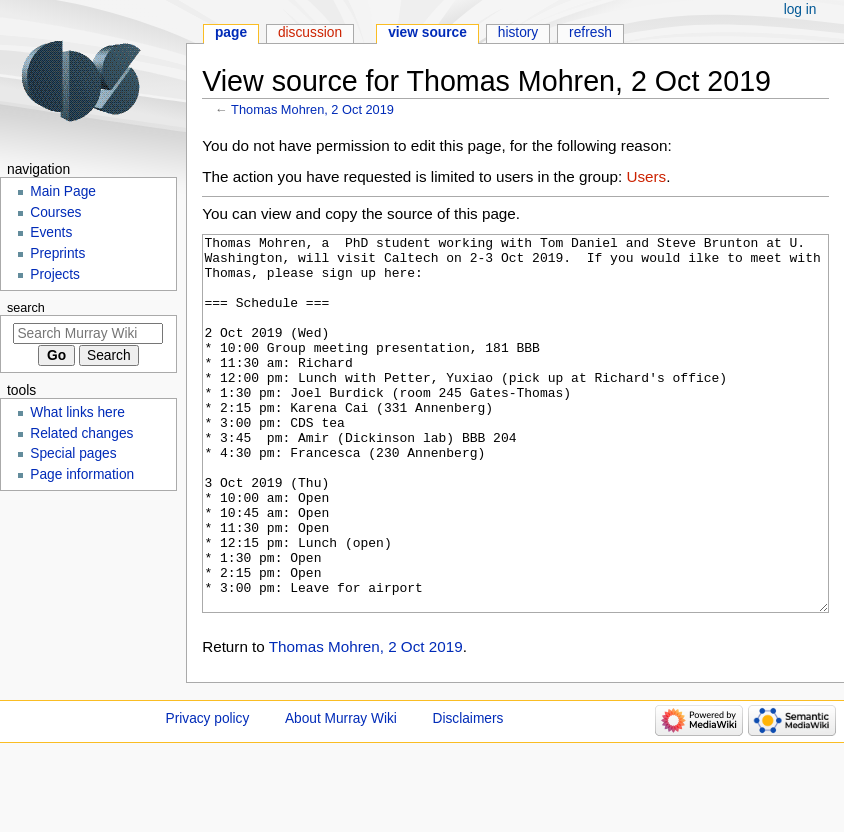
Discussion (310, 32)
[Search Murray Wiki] (88, 333)
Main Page (63, 191)
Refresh (590, 32)
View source (427, 32)
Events (51, 232)
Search (26, 308)
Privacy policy (208, 793)
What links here (77, 412)
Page (231, 32)
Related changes (81, 433)
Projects (55, 274)
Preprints (57, 253)
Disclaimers (468, 793)
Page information (82, 474)
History (518, 32)
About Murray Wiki (341, 793)
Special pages (73, 453)
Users (646, 176)
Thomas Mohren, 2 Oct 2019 (312, 109)
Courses (55, 212)
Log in (800, 9)
